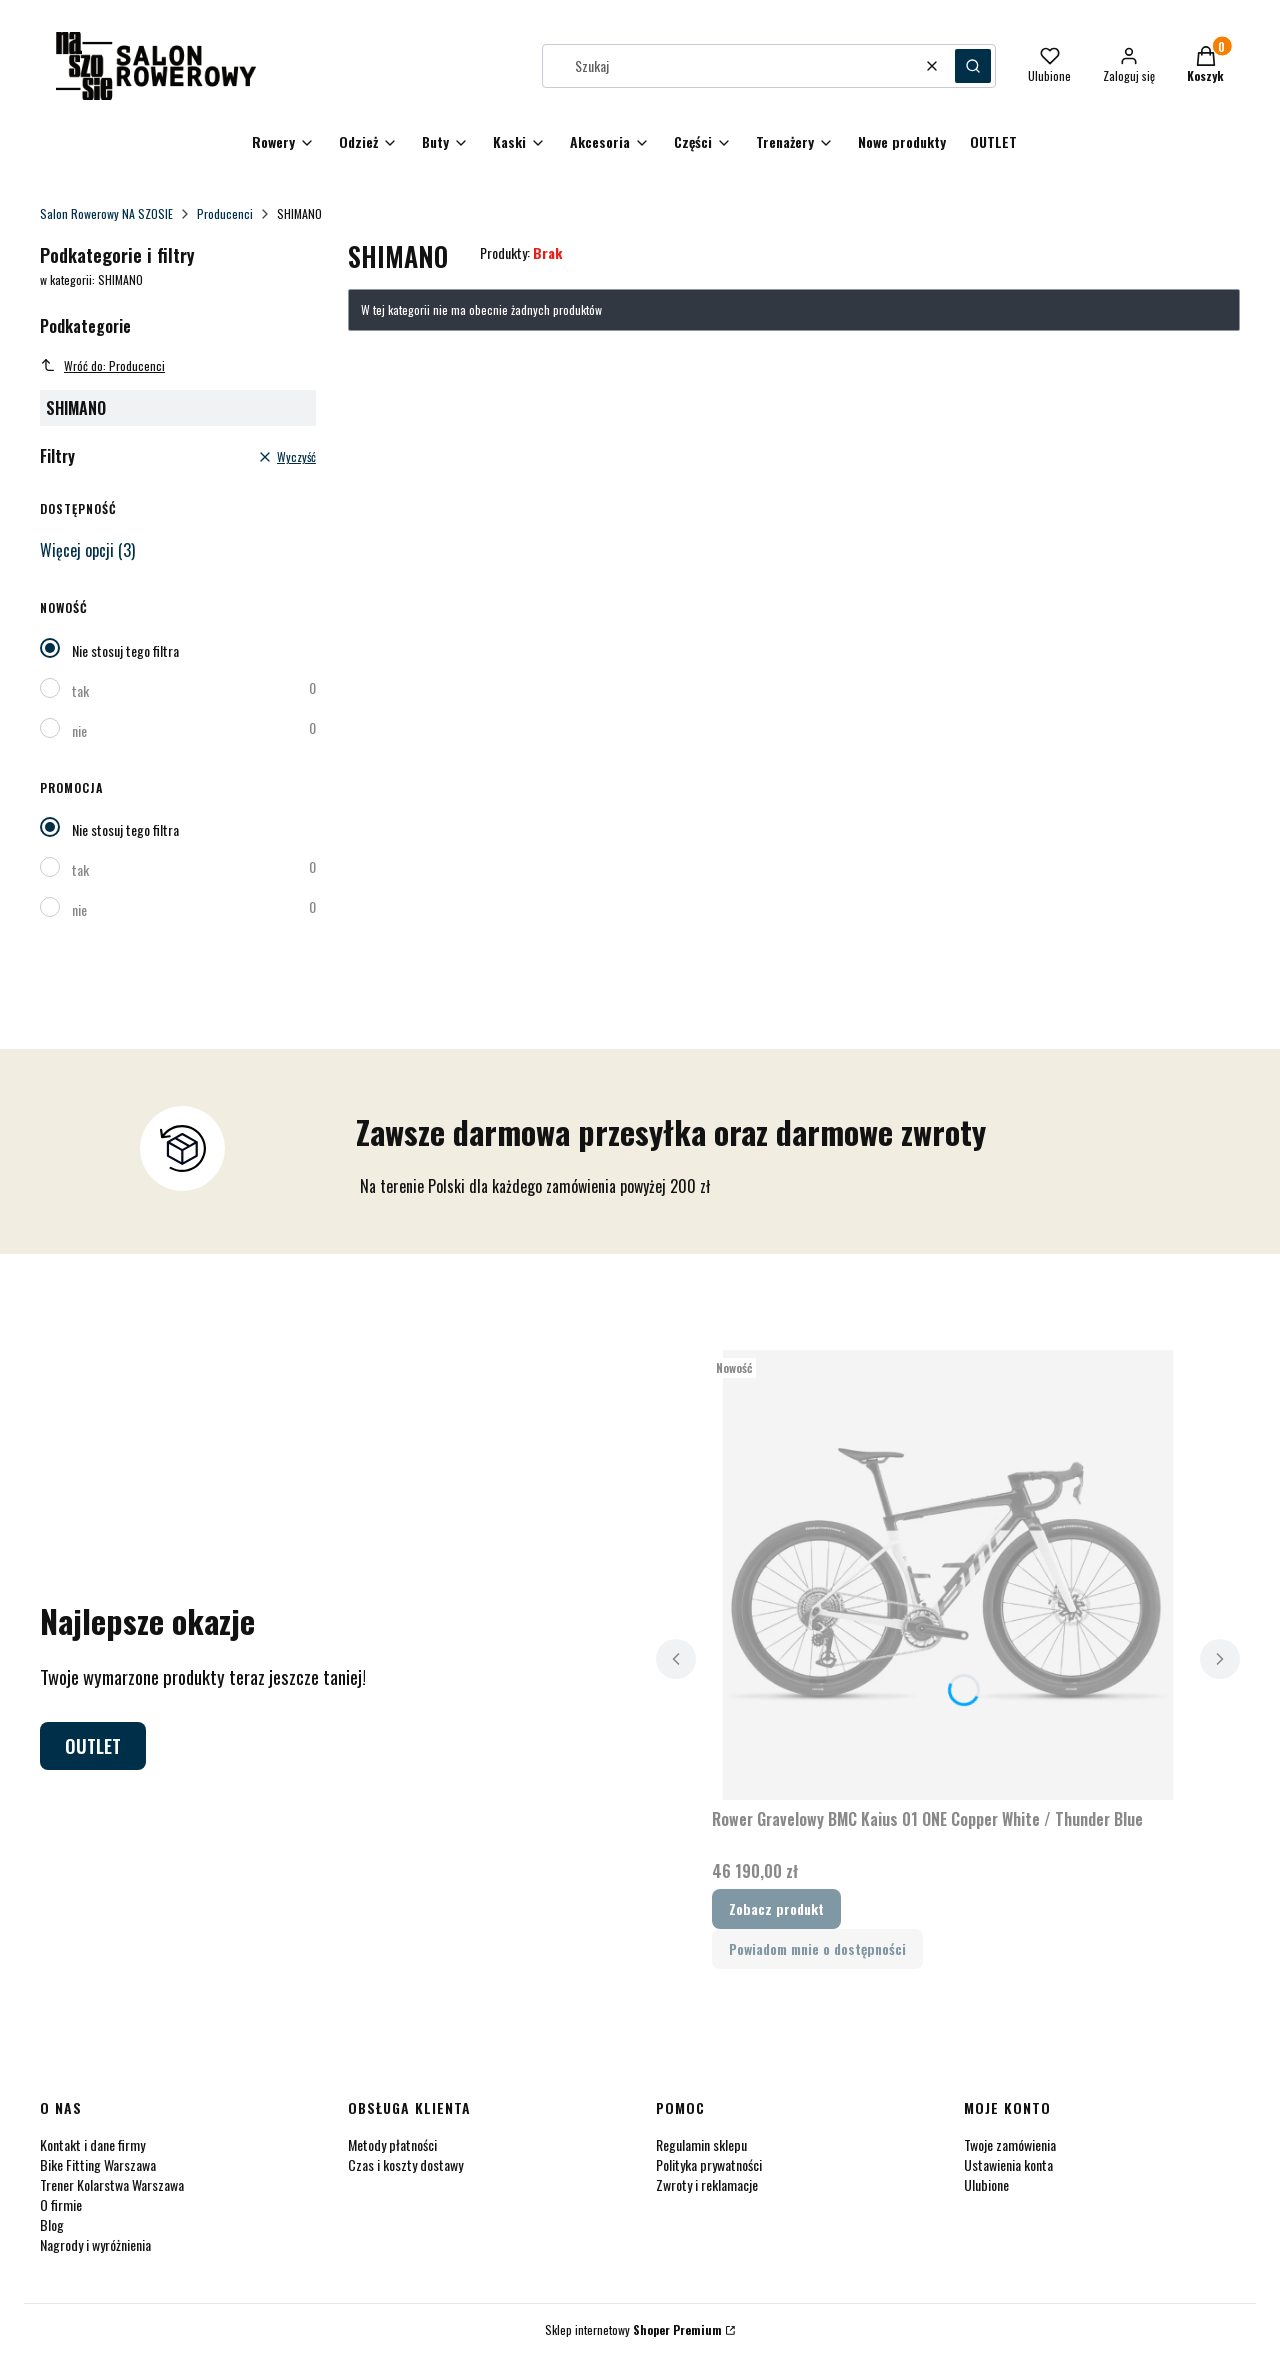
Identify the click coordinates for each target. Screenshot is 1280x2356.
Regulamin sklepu (701, 2144)
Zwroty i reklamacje (707, 2184)
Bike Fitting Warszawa (98, 2164)
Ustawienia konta (1008, 2164)
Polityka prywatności (709, 2164)
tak (80, 690)
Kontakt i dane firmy (92, 2144)
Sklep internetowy (633, 2329)
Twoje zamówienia (1010, 2144)
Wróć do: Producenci (102, 365)
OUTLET (93, 1746)
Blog (52, 2224)
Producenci (225, 213)
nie (79, 730)
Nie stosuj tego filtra (125, 650)
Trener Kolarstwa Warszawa (112, 2184)
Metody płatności (392, 2144)
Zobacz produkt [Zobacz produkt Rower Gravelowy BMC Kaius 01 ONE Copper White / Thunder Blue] (776, 1908)
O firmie (61, 2204)
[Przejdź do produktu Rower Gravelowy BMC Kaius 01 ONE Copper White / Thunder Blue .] (948, 1575)
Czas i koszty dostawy (405, 2164)
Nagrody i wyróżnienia (95, 2244)
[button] (973, 66)
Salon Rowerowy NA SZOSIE (106, 213)
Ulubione (986, 2184)
